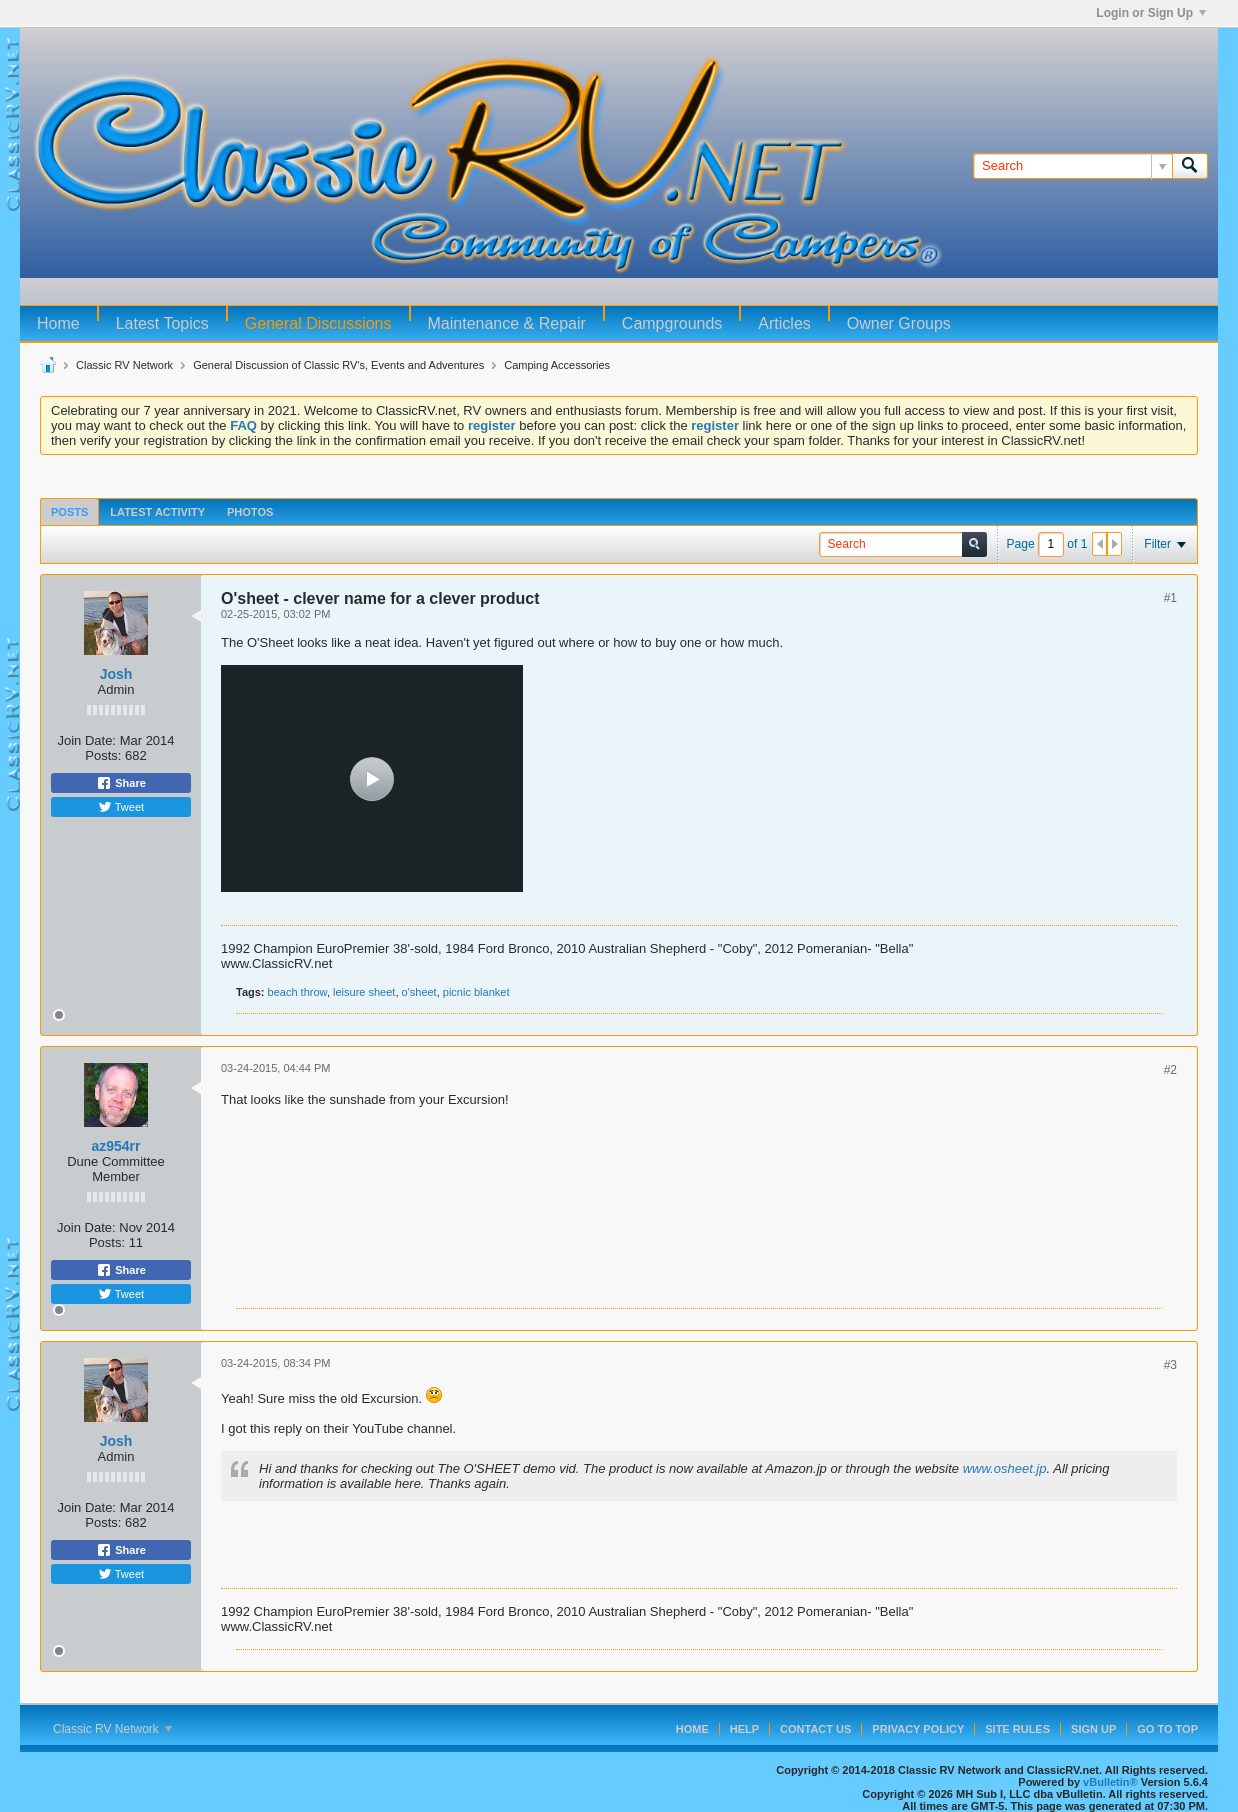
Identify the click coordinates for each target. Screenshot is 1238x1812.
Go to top (1167, 1729)
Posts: (103, 755)
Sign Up (1093, 1729)
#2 (1170, 1070)
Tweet (121, 807)
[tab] (69, 511)
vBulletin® (1110, 1782)
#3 (1170, 1365)
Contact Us (815, 1729)
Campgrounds (672, 323)
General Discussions (318, 323)
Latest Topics (162, 323)
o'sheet (419, 992)
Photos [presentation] (250, 512)
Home (58, 323)
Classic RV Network (124, 365)
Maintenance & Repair (507, 323)
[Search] (1072, 166)
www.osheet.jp (1005, 1468)
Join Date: (86, 740)
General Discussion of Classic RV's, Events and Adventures (338, 365)
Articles (784, 323)
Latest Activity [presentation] (157, 512)
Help (744, 1729)
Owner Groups (899, 323)
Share (121, 783)
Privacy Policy (918, 1729)
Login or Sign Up (1151, 13)
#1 (1170, 598)
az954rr (115, 1146)
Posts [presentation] (69, 512)
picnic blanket (476, 992)
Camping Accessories (557, 365)
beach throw (297, 992)
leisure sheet (364, 992)
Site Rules (1017, 1729)
